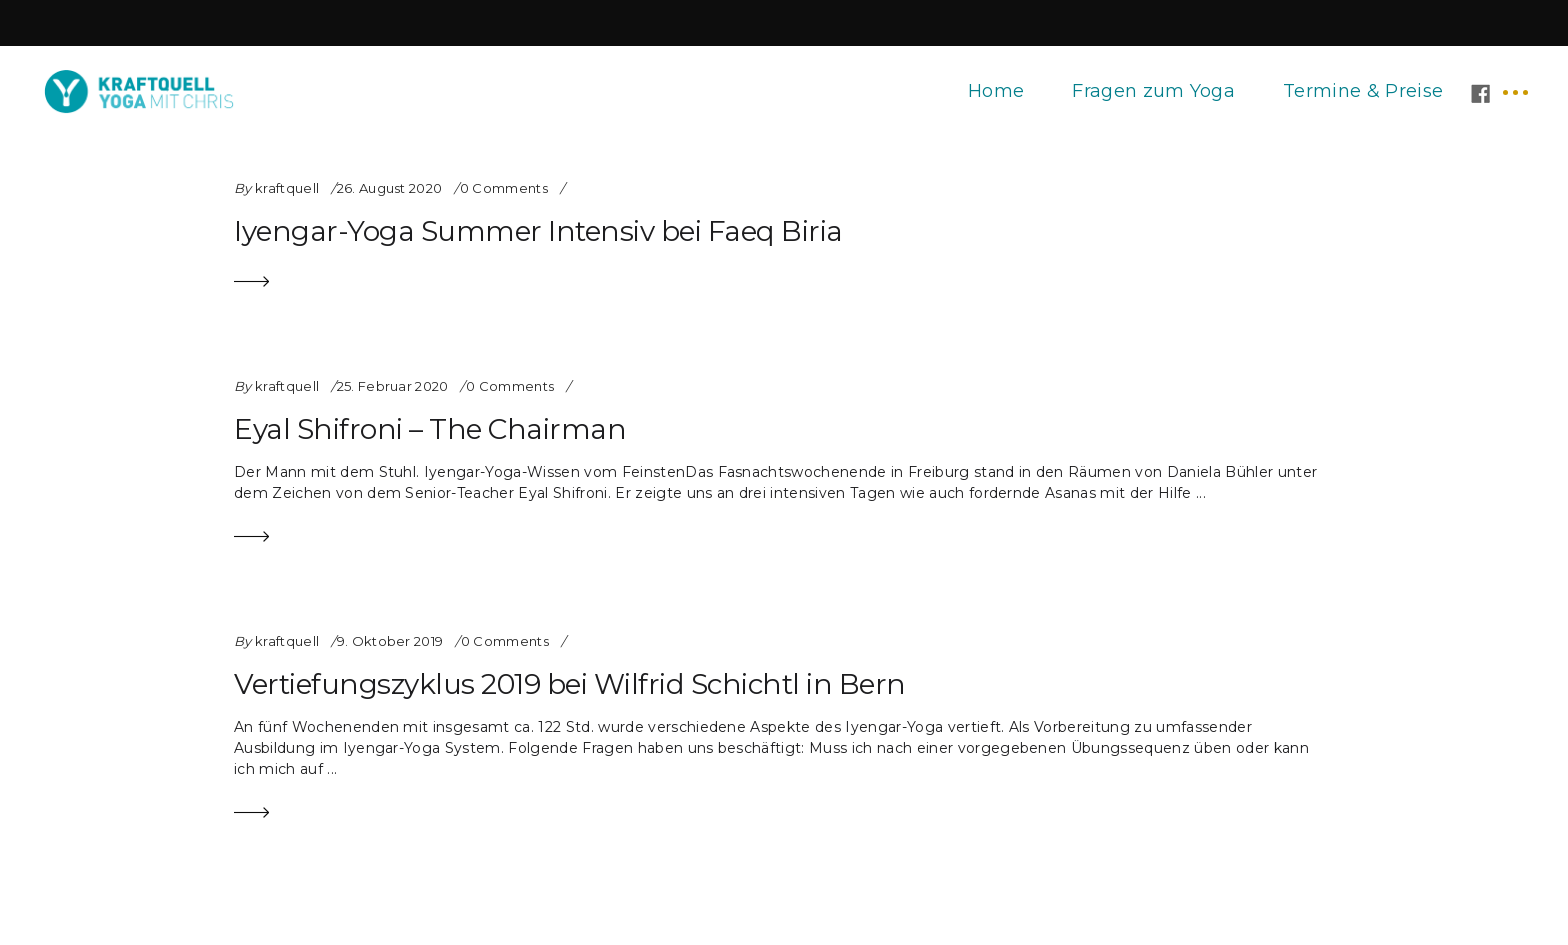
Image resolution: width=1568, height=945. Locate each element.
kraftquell (287, 188)
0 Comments (504, 188)
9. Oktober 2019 (390, 641)
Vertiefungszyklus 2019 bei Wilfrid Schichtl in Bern (570, 684)
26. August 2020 (390, 188)
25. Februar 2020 (393, 386)
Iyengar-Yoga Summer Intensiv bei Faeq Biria (538, 231)
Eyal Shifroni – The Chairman (430, 429)
